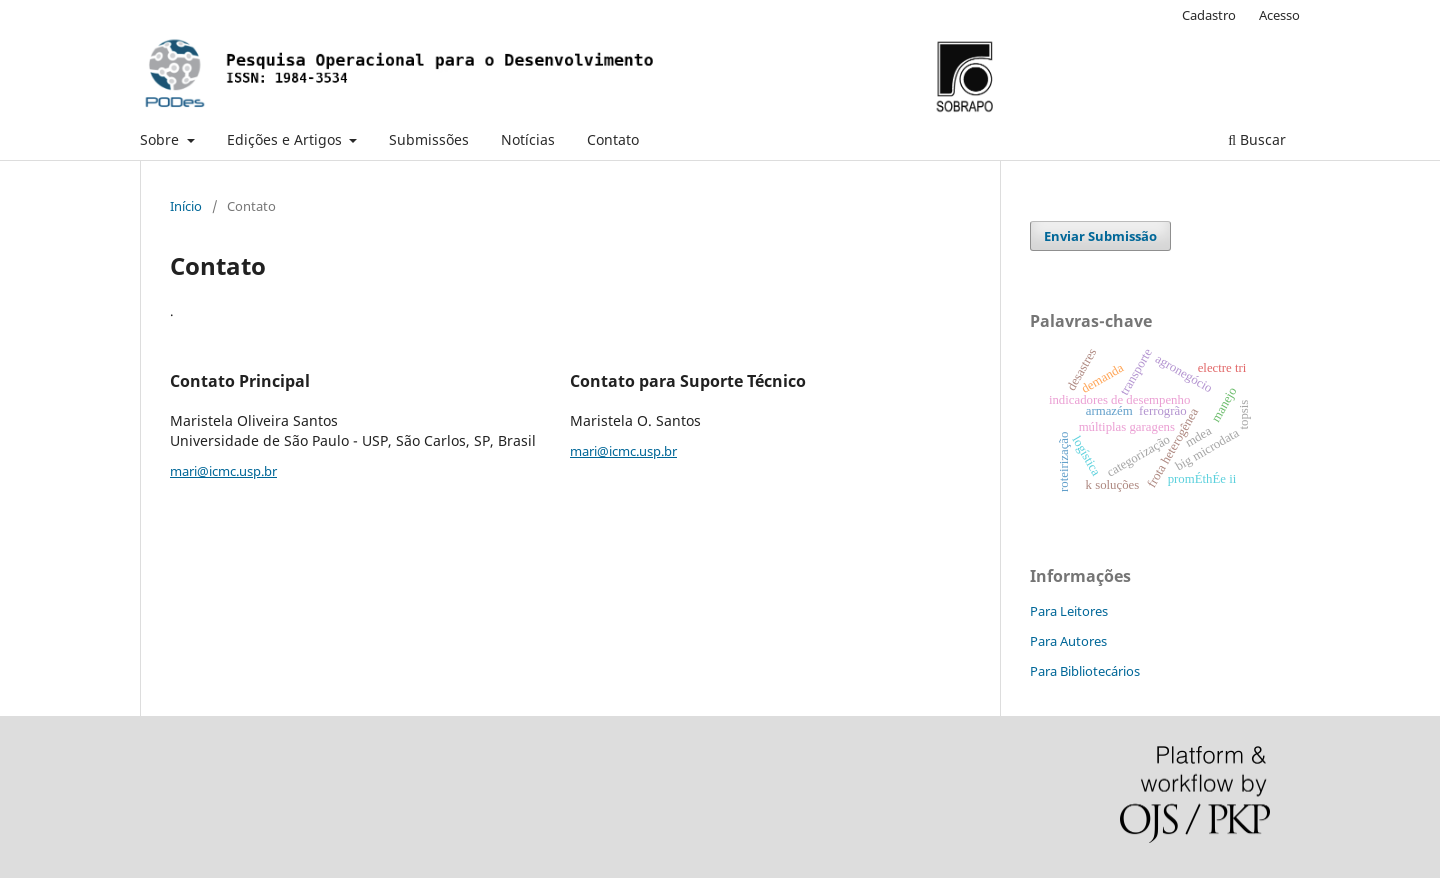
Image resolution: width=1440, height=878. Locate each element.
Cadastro (1209, 15)
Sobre (161, 139)
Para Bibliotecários (1085, 671)
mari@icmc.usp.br (223, 471)
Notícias (528, 139)
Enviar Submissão (1100, 236)
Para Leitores (1069, 611)
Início (186, 206)
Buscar (1257, 139)
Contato (613, 139)
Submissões (429, 139)
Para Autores (1068, 641)
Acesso (1279, 15)
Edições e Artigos (286, 139)
